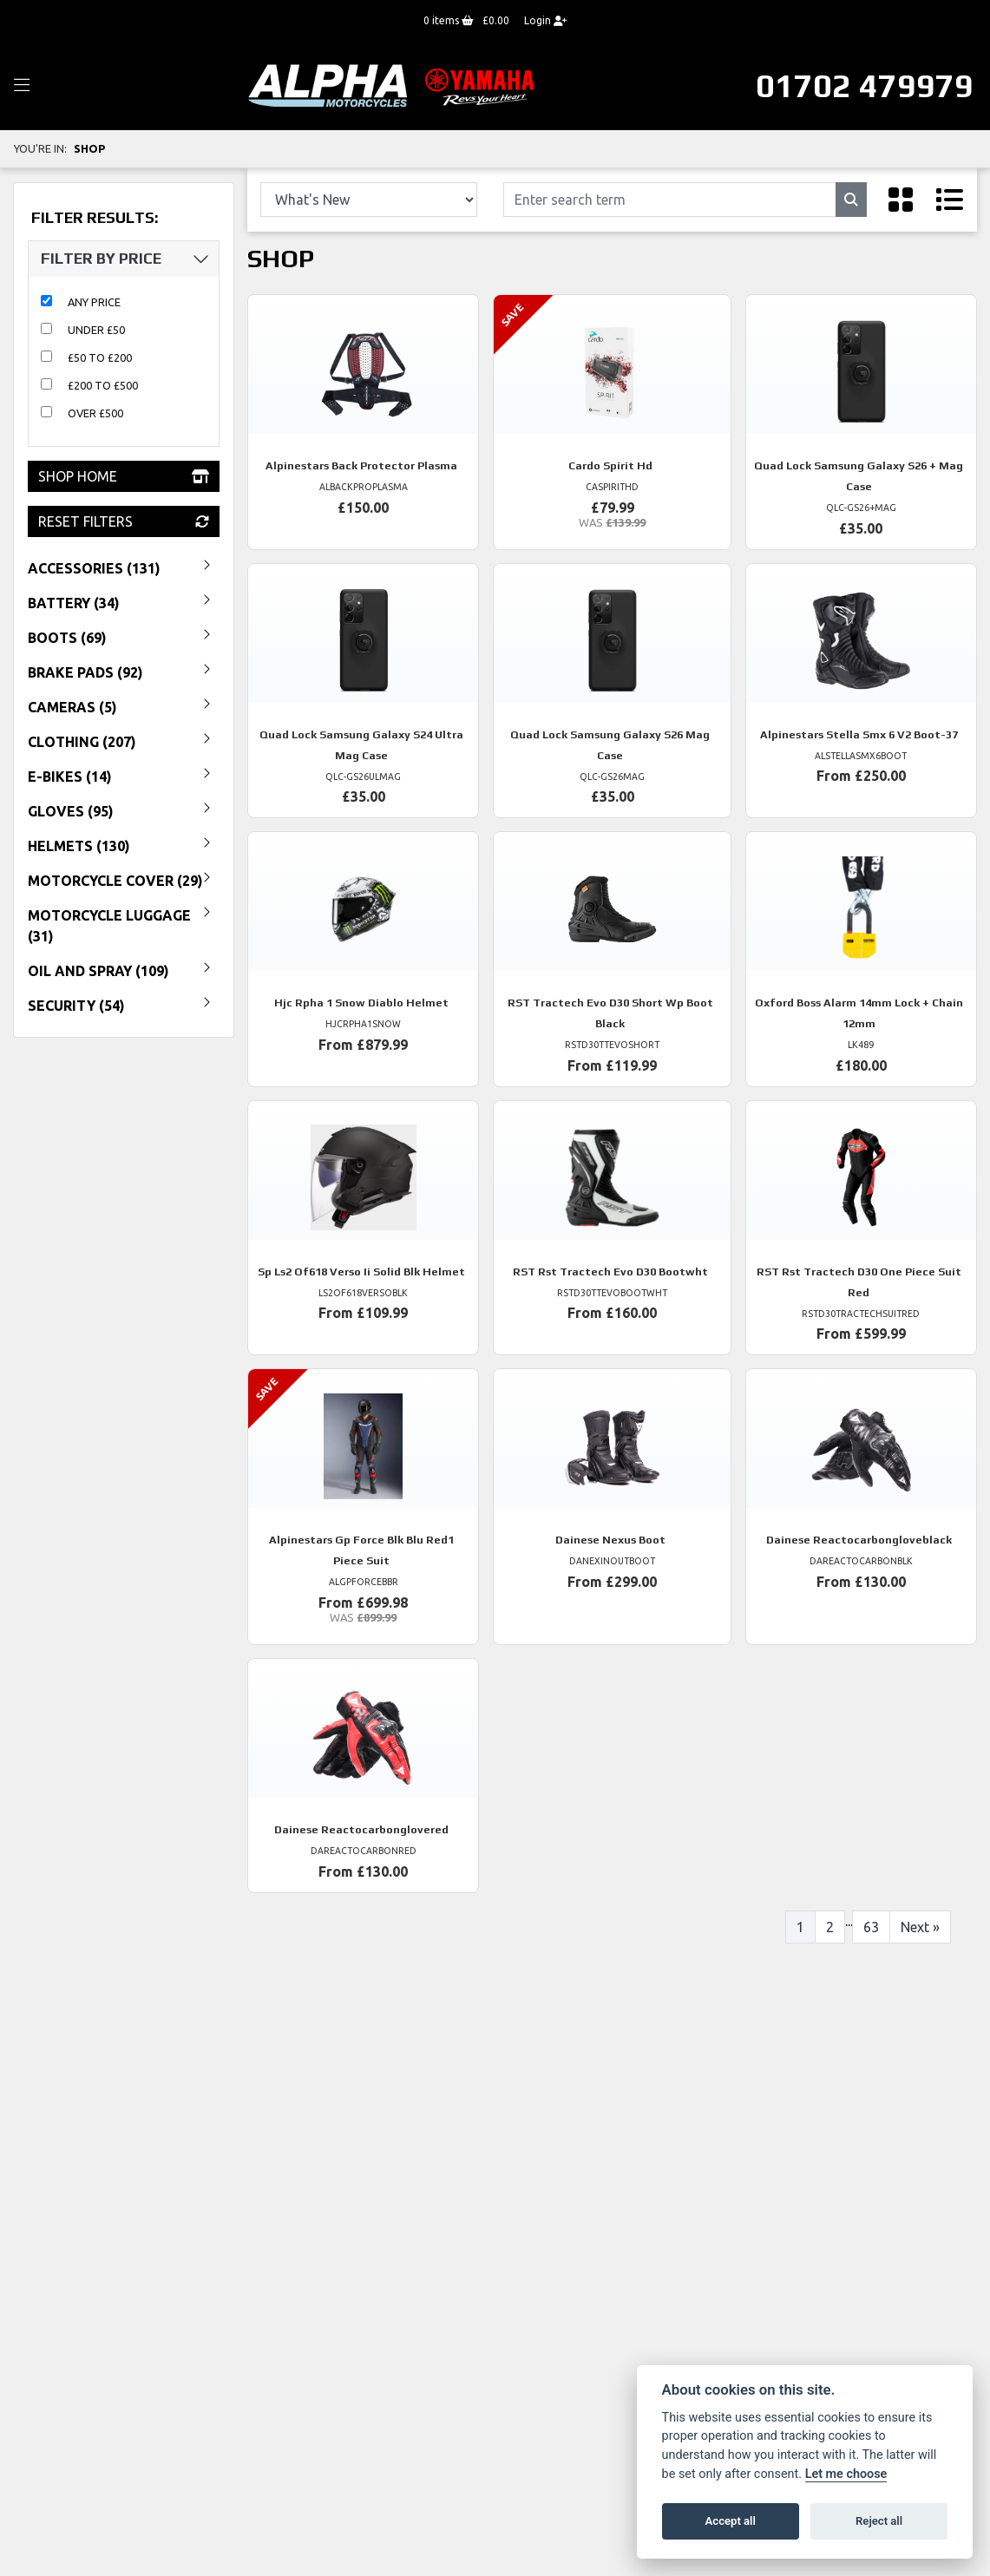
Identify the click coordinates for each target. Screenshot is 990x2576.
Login (545, 20)
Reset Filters (123, 521)
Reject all (879, 2520)
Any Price (94, 302)
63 (871, 1927)
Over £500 (95, 413)
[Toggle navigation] (21, 86)
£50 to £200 (100, 357)
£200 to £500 (103, 385)
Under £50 (96, 330)
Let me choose (846, 2474)
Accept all (730, 2520)
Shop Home (123, 476)
